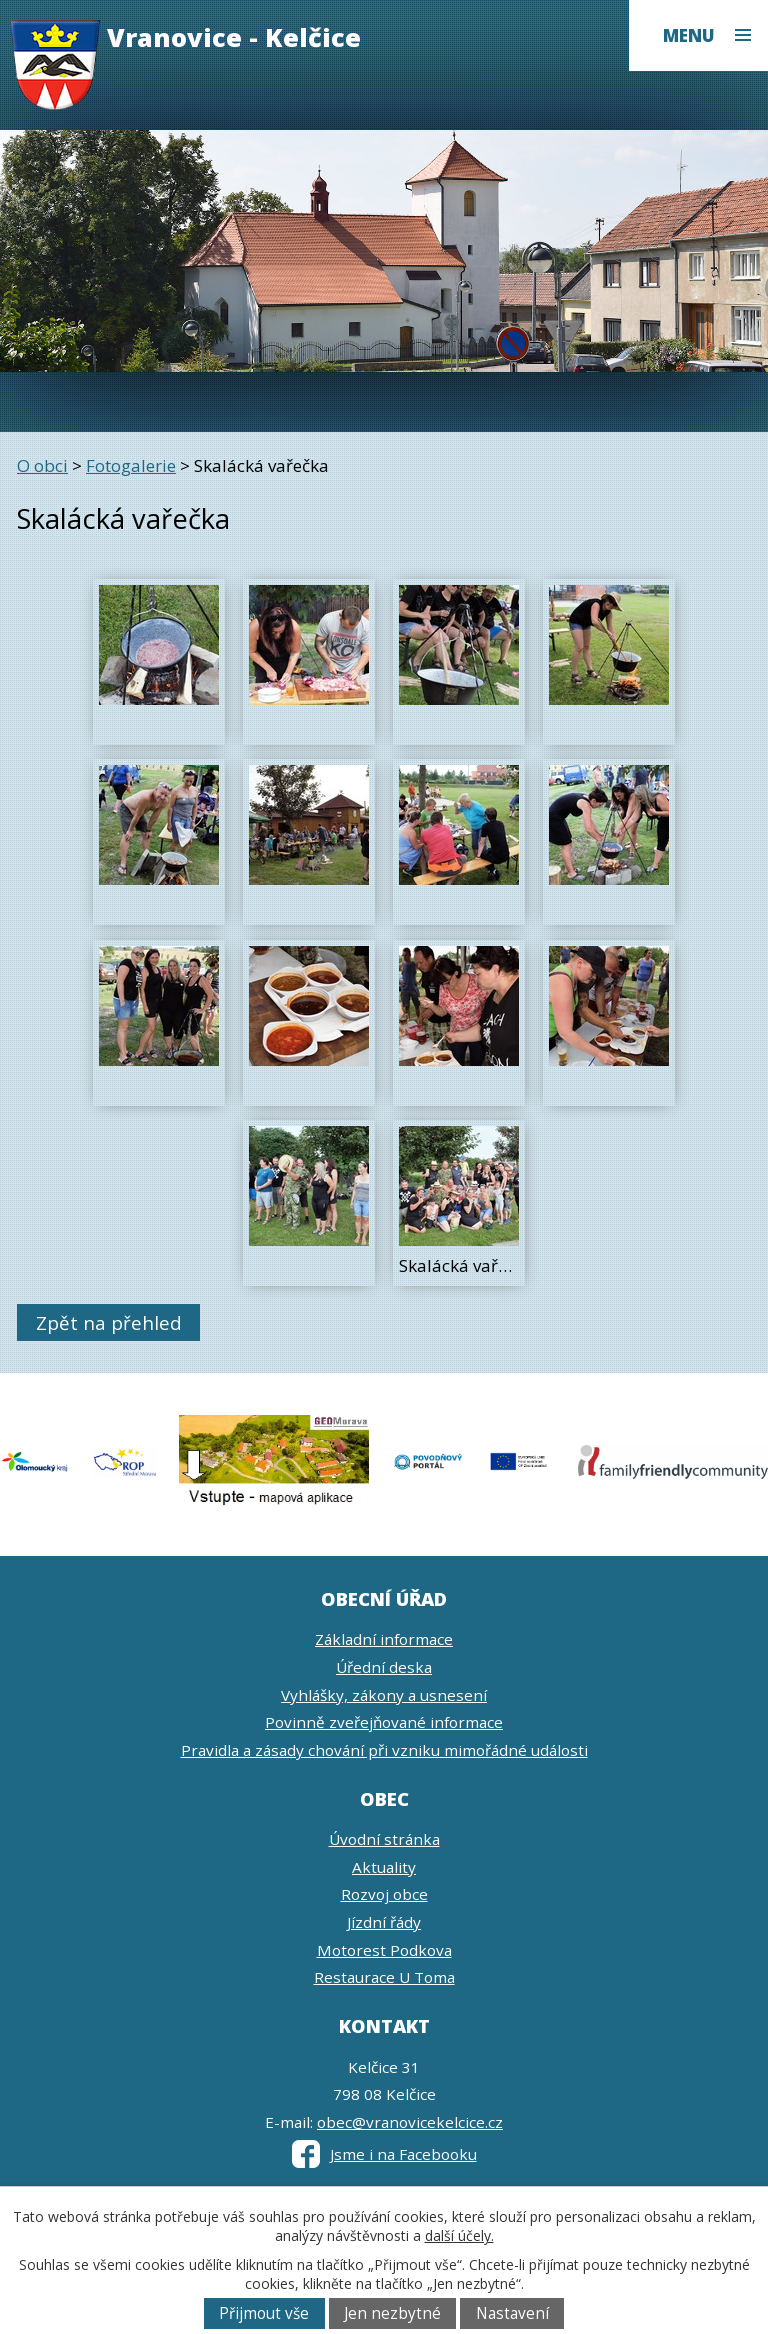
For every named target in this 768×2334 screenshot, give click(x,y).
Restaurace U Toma (384, 1977)
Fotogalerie (131, 465)
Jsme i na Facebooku (384, 2154)
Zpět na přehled (109, 1322)
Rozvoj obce (384, 1894)
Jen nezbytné (392, 2313)
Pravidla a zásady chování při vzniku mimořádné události (384, 1750)
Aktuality (384, 1867)
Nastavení (512, 2313)
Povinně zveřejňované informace (384, 1722)
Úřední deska (384, 1667)
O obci (42, 465)
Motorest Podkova (384, 1950)
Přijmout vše (264, 2313)
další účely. (459, 2235)
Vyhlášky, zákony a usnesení (384, 1695)
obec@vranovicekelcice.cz (410, 2122)
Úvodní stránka (384, 1839)
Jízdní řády (384, 1922)
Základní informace (384, 1639)
